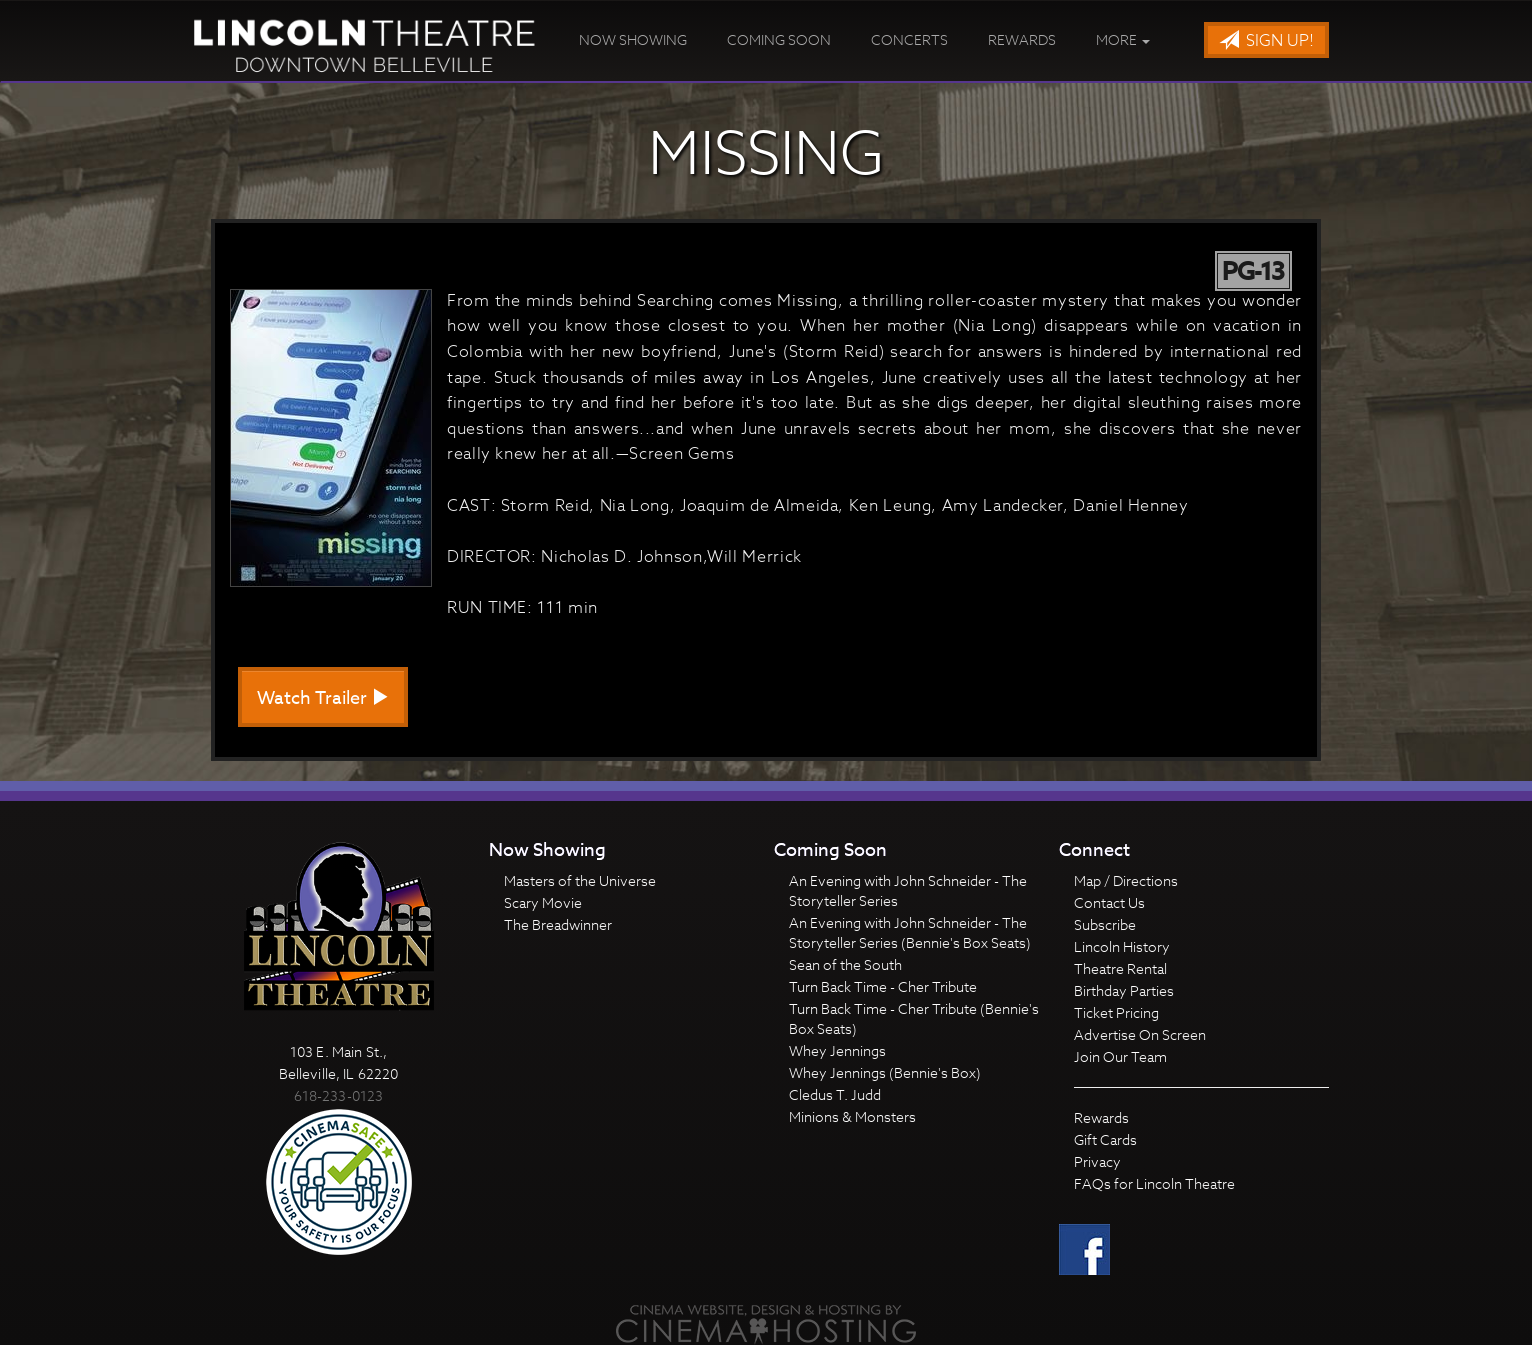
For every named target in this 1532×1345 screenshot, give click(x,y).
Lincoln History (1122, 946)
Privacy (1097, 1161)
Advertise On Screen (1140, 1034)
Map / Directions (1126, 880)
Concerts (909, 39)
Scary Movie (543, 902)
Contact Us (1109, 902)
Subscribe (1105, 924)
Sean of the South (845, 964)
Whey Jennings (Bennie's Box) (885, 1072)
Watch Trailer (323, 698)
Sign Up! (1266, 41)
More (1123, 39)
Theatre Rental (1120, 968)
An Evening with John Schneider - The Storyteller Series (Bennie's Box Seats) (910, 932)
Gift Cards (1105, 1139)
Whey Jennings (837, 1050)
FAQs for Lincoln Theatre (1154, 1183)
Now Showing (633, 39)
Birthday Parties (1124, 990)
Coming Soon (779, 39)
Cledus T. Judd (835, 1094)
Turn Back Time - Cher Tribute (883, 986)
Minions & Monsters (852, 1116)
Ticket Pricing (1116, 1012)
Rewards (1022, 39)
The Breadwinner (558, 924)
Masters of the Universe (580, 880)
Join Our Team (1120, 1056)
